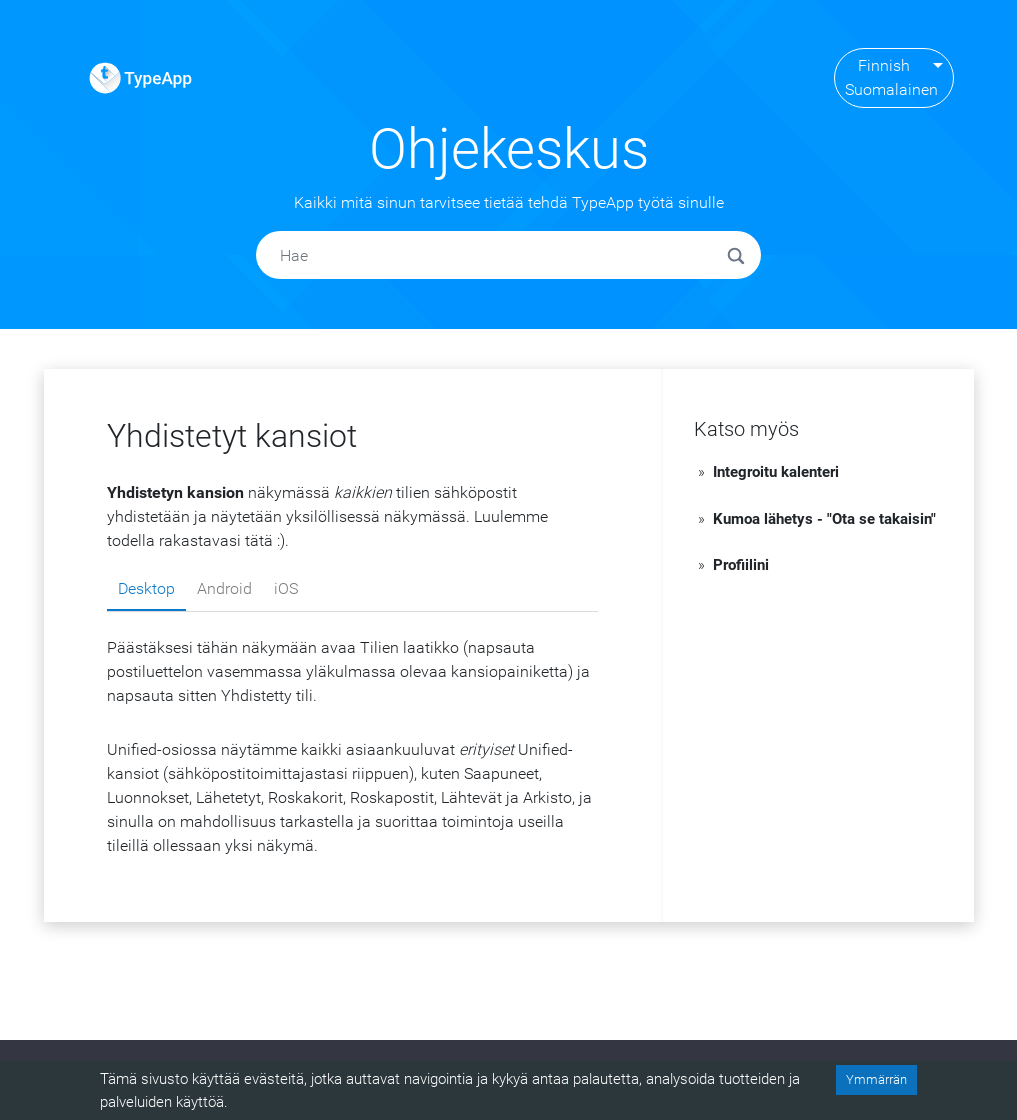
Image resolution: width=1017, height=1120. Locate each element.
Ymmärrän (876, 1079)
